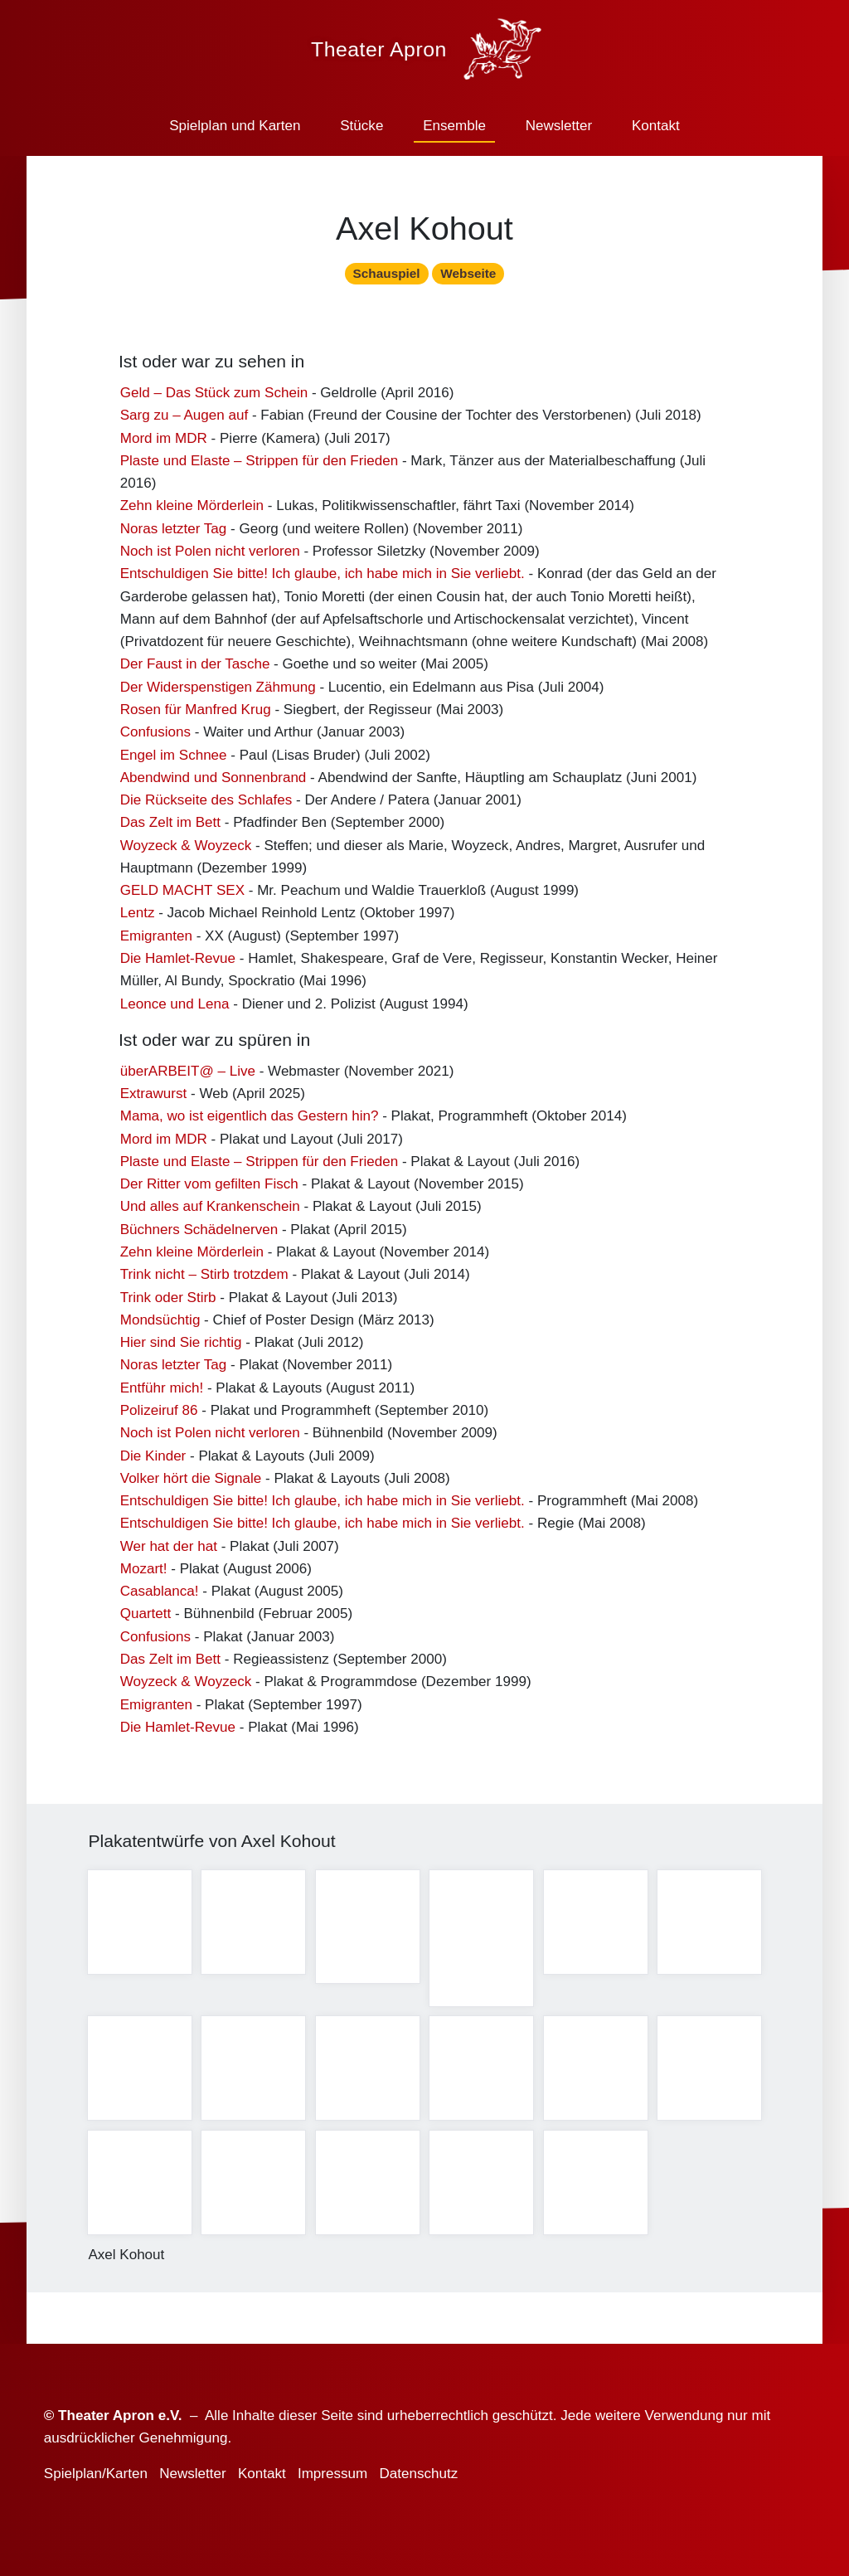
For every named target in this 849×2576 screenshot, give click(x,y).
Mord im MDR (163, 446)
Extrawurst (153, 1101)
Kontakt (656, 126)
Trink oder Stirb (168, 1305)
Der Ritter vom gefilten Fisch (209, 1192)
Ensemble (454, 126)
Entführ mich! (161, 1395)
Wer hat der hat (168, 1554)
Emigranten (156, 943)
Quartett (146, 1622)
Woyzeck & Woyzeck (186, 853)
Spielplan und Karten (234, 126)
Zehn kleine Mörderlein (192, 514)
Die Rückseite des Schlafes (206, 807)
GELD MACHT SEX (182, 898)
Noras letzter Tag (173, 536)
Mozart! (143, 1576)
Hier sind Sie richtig (181, 1350)
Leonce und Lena (175, 1011)
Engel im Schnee (173, 762)
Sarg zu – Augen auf (184, 423)
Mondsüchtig (160, 1327)
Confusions (155, 740)
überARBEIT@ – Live (187, 1078)
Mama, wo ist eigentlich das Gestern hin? (249, 1124)
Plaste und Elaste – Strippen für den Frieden (259, 468)
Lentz (137, 921)
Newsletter (559, 126)
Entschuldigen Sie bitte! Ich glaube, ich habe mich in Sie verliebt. (322, 582)
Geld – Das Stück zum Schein (214, 400)
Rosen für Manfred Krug (195, 717)
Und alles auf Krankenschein (210, 1214)
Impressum (332, 2473)
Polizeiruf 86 (159, 1418)
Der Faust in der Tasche (195, 672)
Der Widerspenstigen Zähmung (218, 694)
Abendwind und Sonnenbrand (213, 785)
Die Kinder (153, 1463)
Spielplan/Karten (96, 2473)
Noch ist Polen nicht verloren (210, 558)
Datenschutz (418, 2473)
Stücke (361, 126)
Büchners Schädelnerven (199, 1237)
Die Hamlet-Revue (177, 966)
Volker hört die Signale (191, 1486)
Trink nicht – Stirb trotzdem (204, 1282)
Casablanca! (159, 1599)
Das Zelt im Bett (170, 830)
